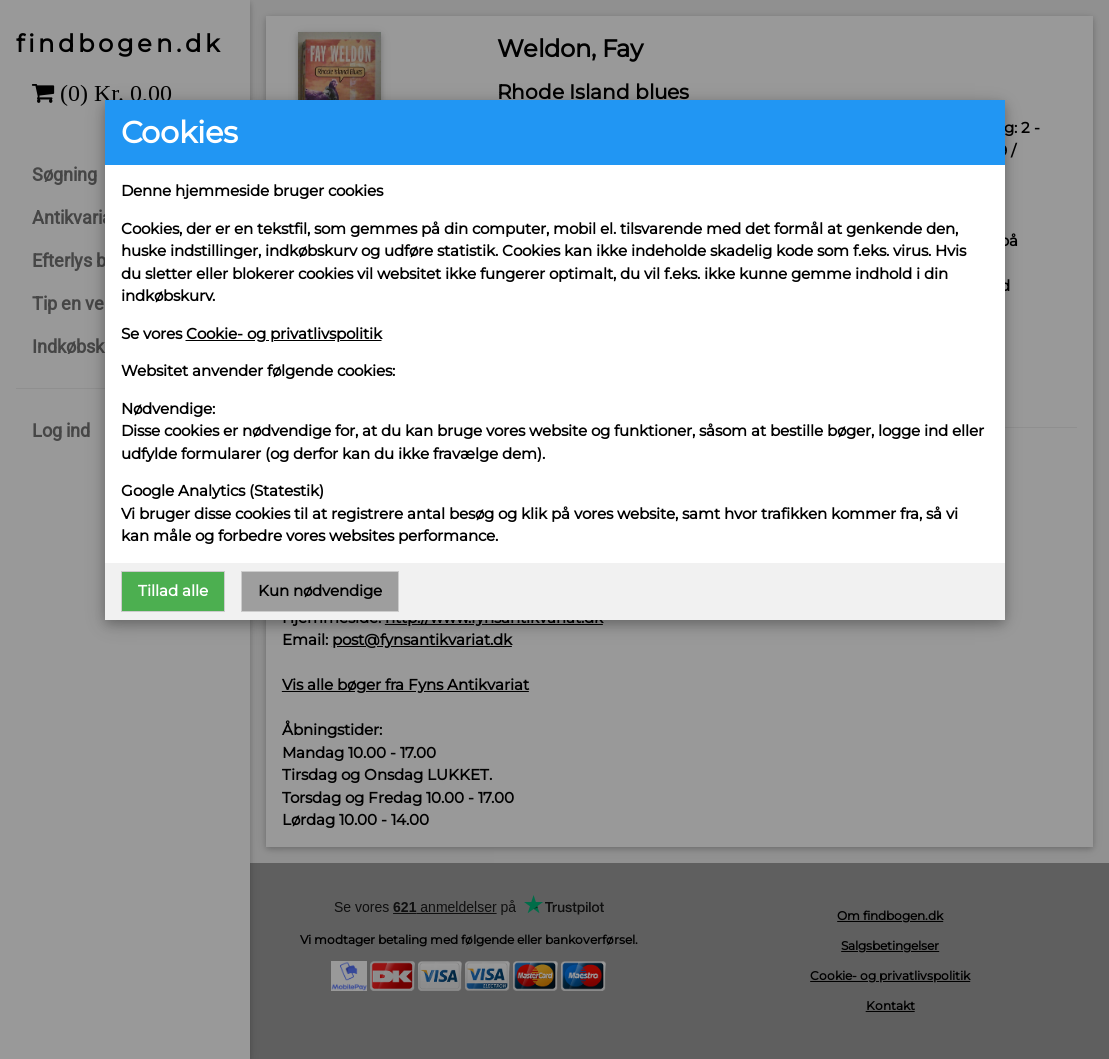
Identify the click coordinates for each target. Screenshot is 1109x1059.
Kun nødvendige (320, 590)
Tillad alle (173, 590)
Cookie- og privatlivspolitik (284, 333)
